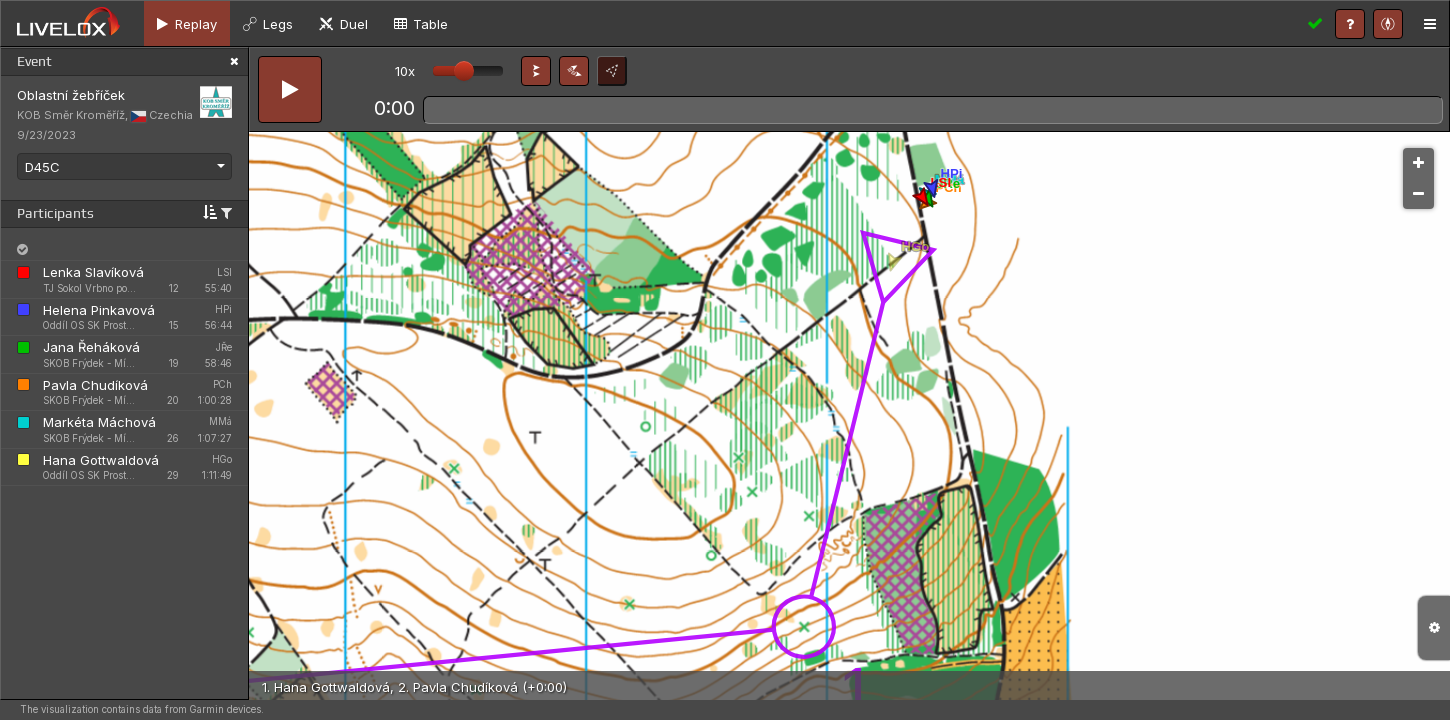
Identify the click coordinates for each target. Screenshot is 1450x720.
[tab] (187, 23)
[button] (536, 71)
